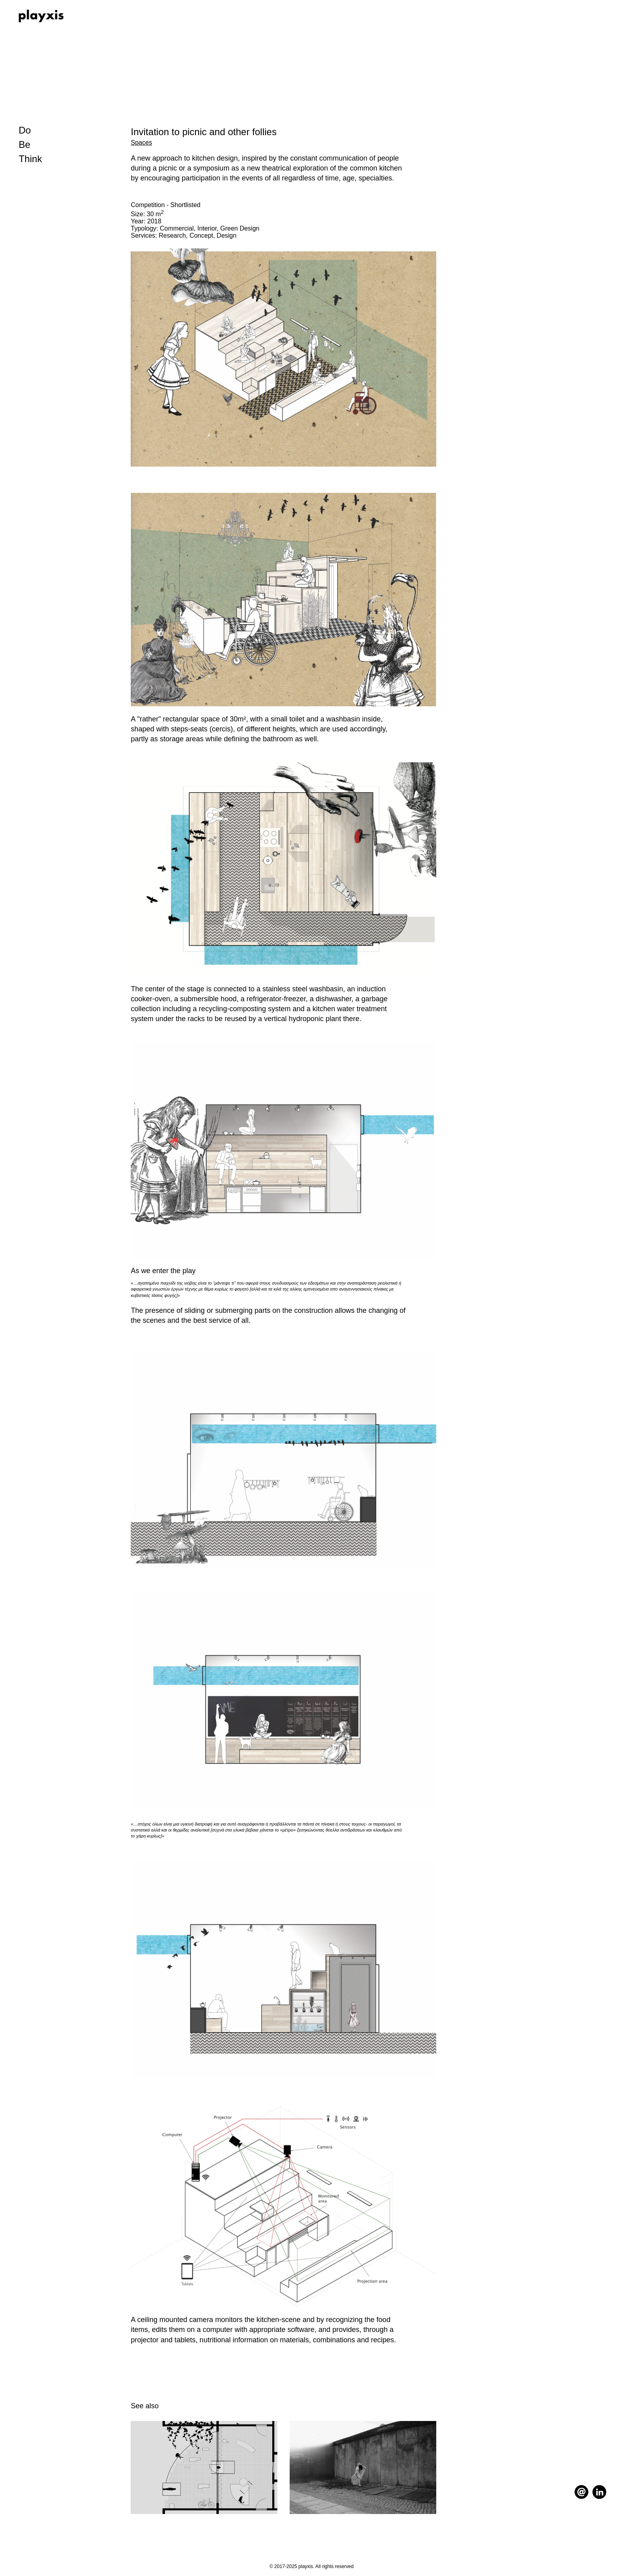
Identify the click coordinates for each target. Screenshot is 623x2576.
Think (30, 158)
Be (24, 144)
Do (25, 130)
